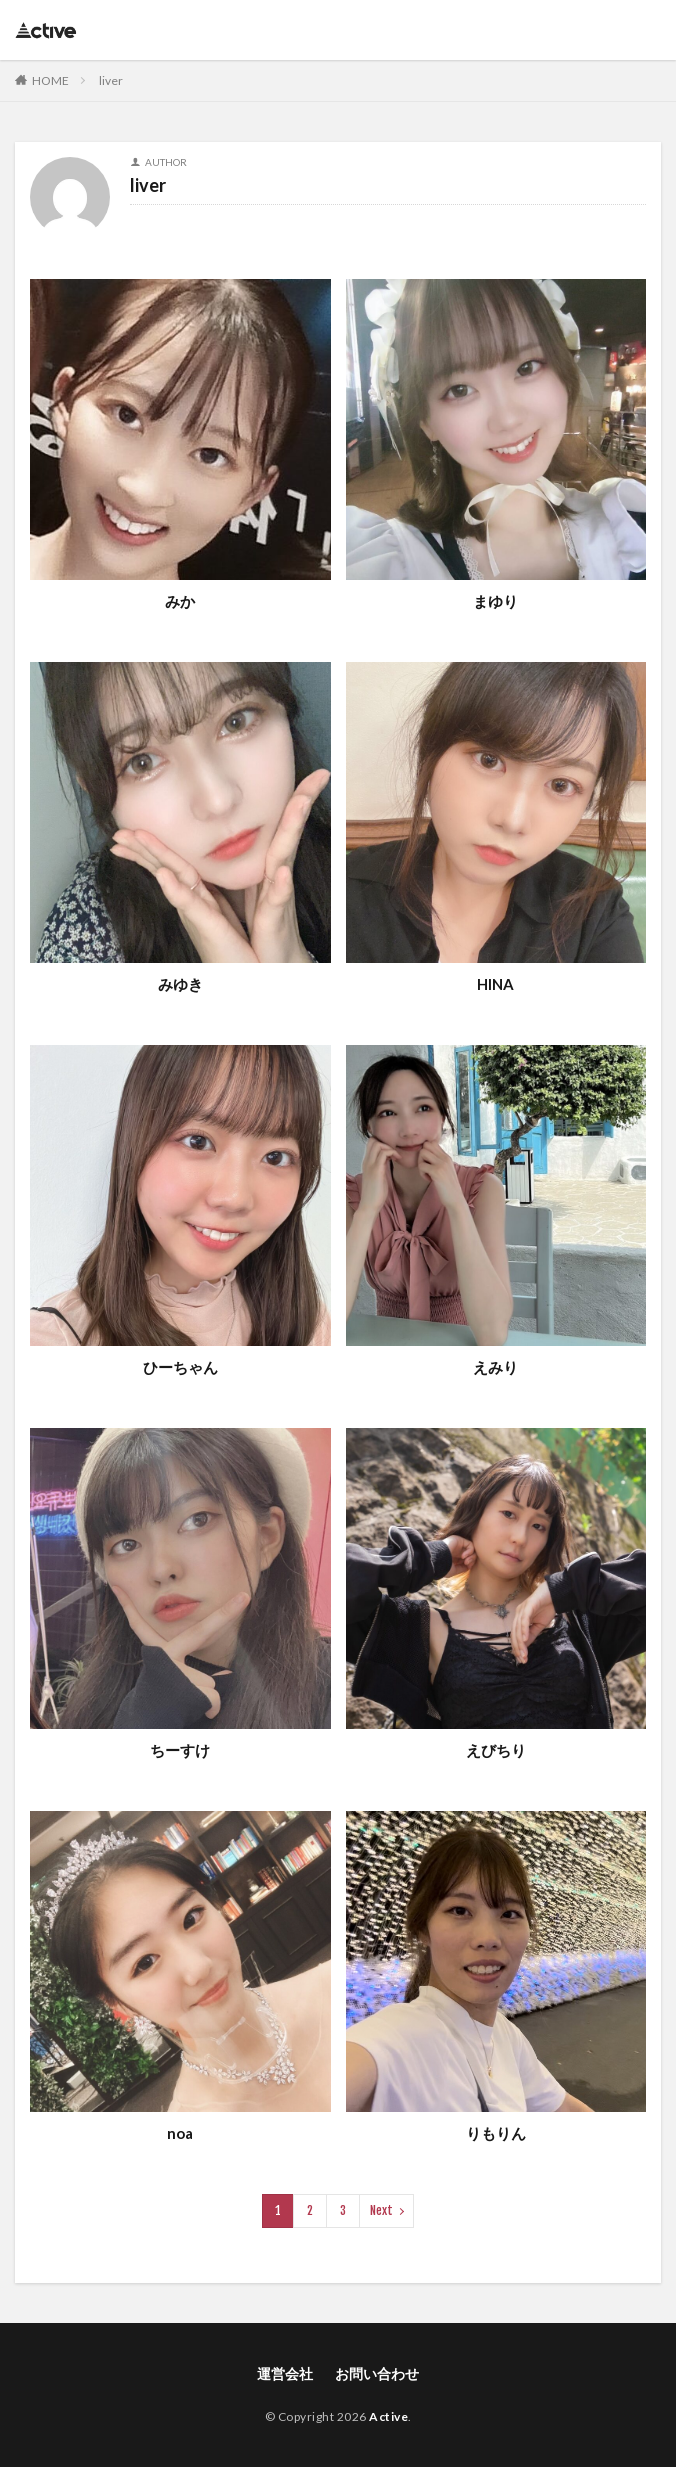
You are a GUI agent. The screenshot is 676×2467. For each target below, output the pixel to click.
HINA (495, 984)
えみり (495, 1367)
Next (381, 2210)
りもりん (496, 2133)
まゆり (495, 601)
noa (180, 2133)
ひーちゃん (180, 1367)
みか (180, 601)
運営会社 (285, 2373)
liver (111, 80)
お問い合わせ (377, 2373)
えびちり (496, 1750)
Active (388, 2416)
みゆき (180, 984)
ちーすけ (180, 1750)
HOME (50, 80)
